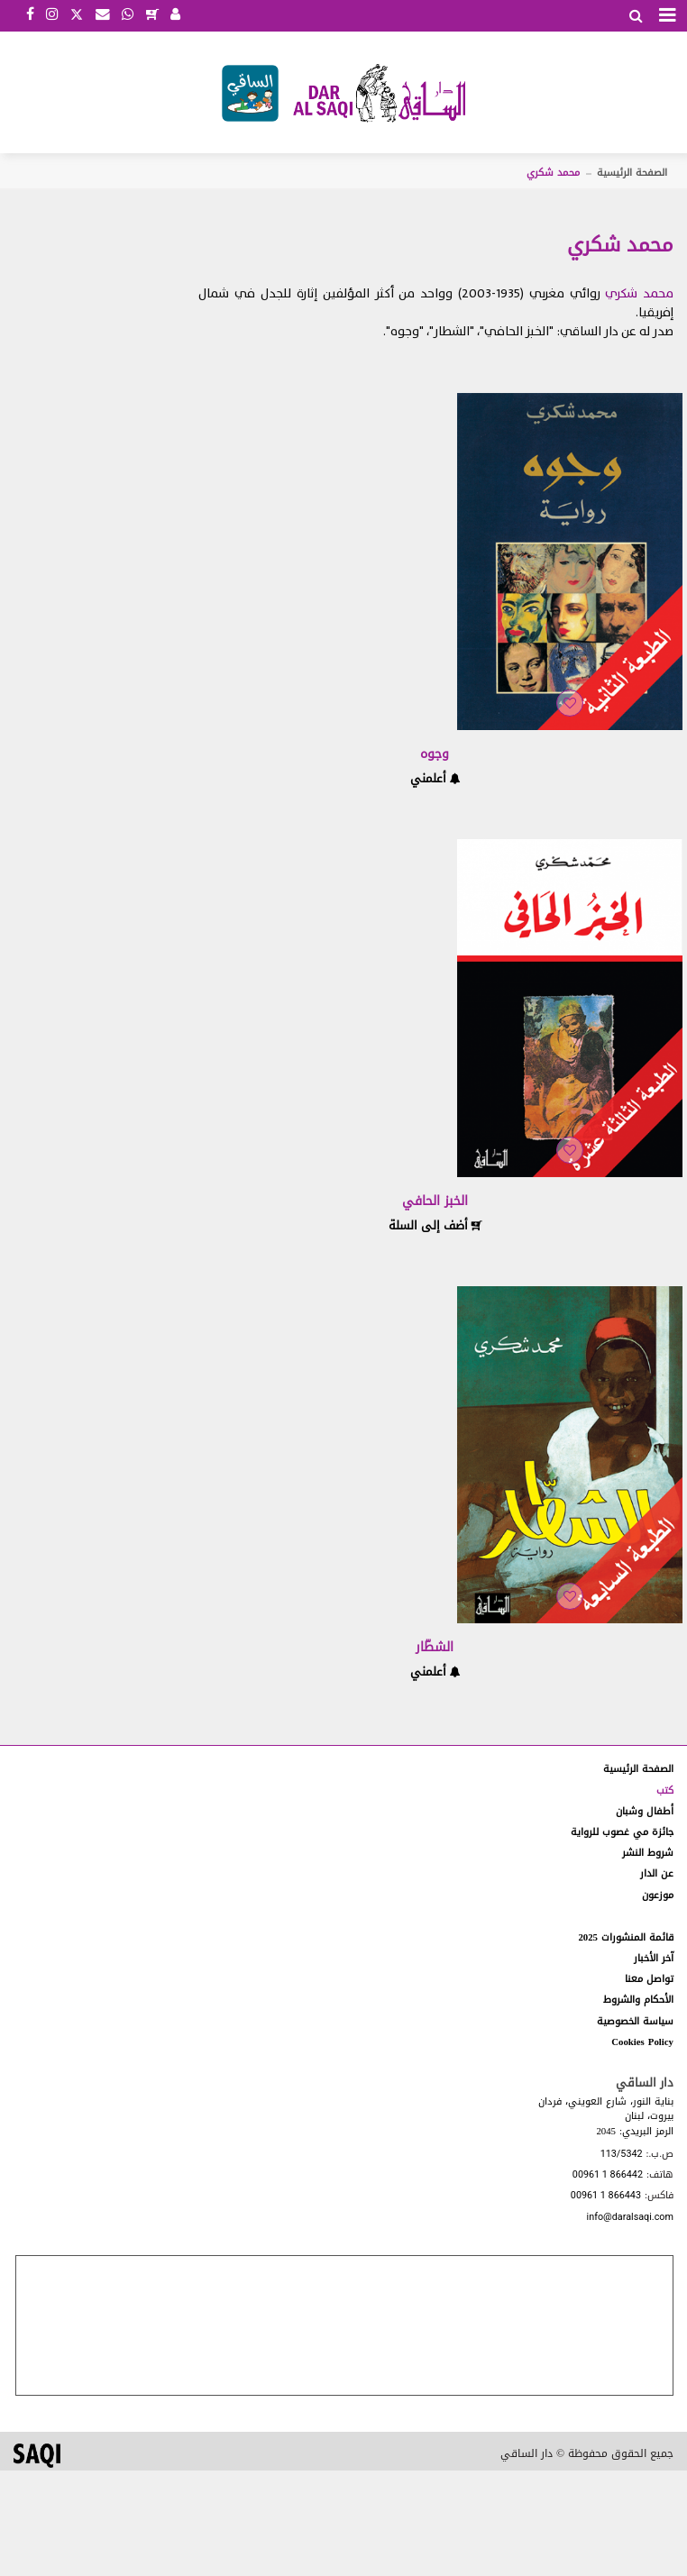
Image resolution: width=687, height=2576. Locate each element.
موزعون (657, 1895)
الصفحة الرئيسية (632, 172)
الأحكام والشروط (638, 1999)
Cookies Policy (642, 2041)
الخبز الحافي (435, 1201)
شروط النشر (647, 1852)
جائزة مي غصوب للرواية (622, 1831)
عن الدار (656, 1873)
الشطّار (434, 1647)
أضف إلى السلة (435, 1225)
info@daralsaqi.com (630, 2218)
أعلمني (435, 778)
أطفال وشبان (644, 1811)
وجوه (434, 754)
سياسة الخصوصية (635, 2021)
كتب (664, 1790)
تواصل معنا (649, 1978)
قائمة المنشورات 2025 (625, 1937)
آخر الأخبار (653, 1958)
